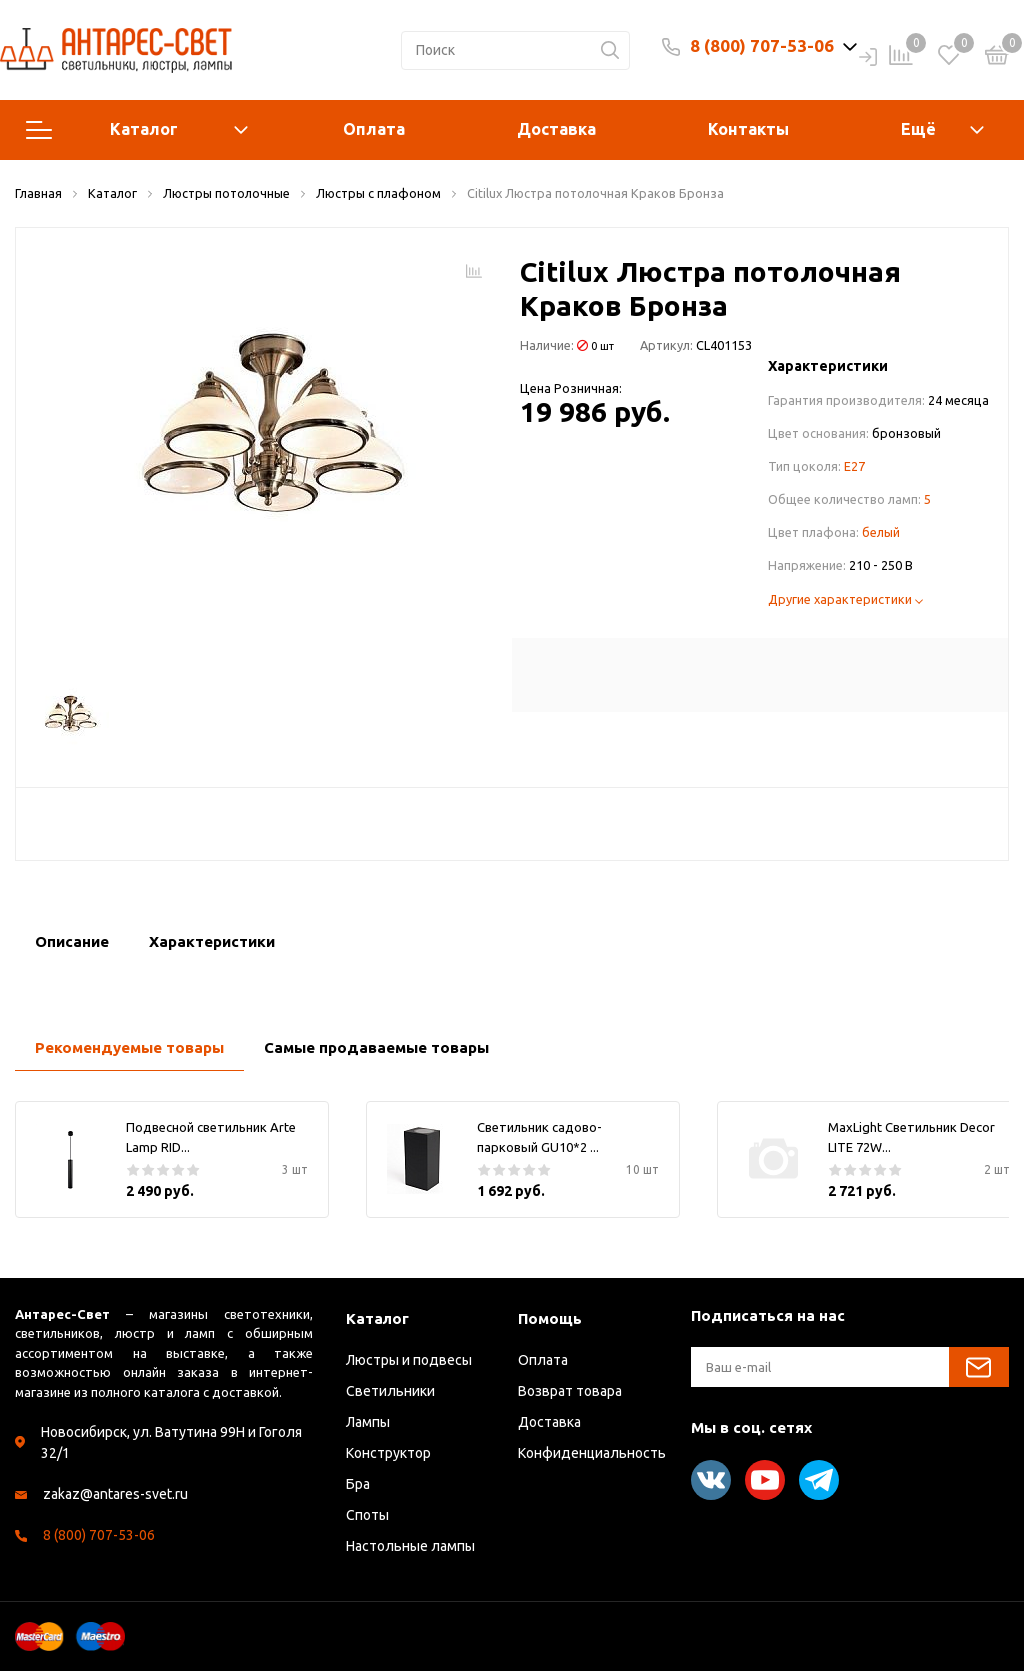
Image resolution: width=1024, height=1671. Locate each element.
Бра (358, 1484)
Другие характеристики (845, 599)
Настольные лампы (410, 1546)
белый (881, 532)
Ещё (918, 129)
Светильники (390, 1391)
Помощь (550, 1318)
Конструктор (388, 1453)
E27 (854, 466)
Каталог (137, 130)
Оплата (374, 129)
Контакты (748, 129)
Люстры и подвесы (409, 1360)
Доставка (556, 129)
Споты (367, 1515)
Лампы (368, 1422)
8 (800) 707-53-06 (762, 45)
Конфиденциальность (592, 1453)
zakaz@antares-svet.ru (115, 1494)
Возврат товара (570, 1391)
